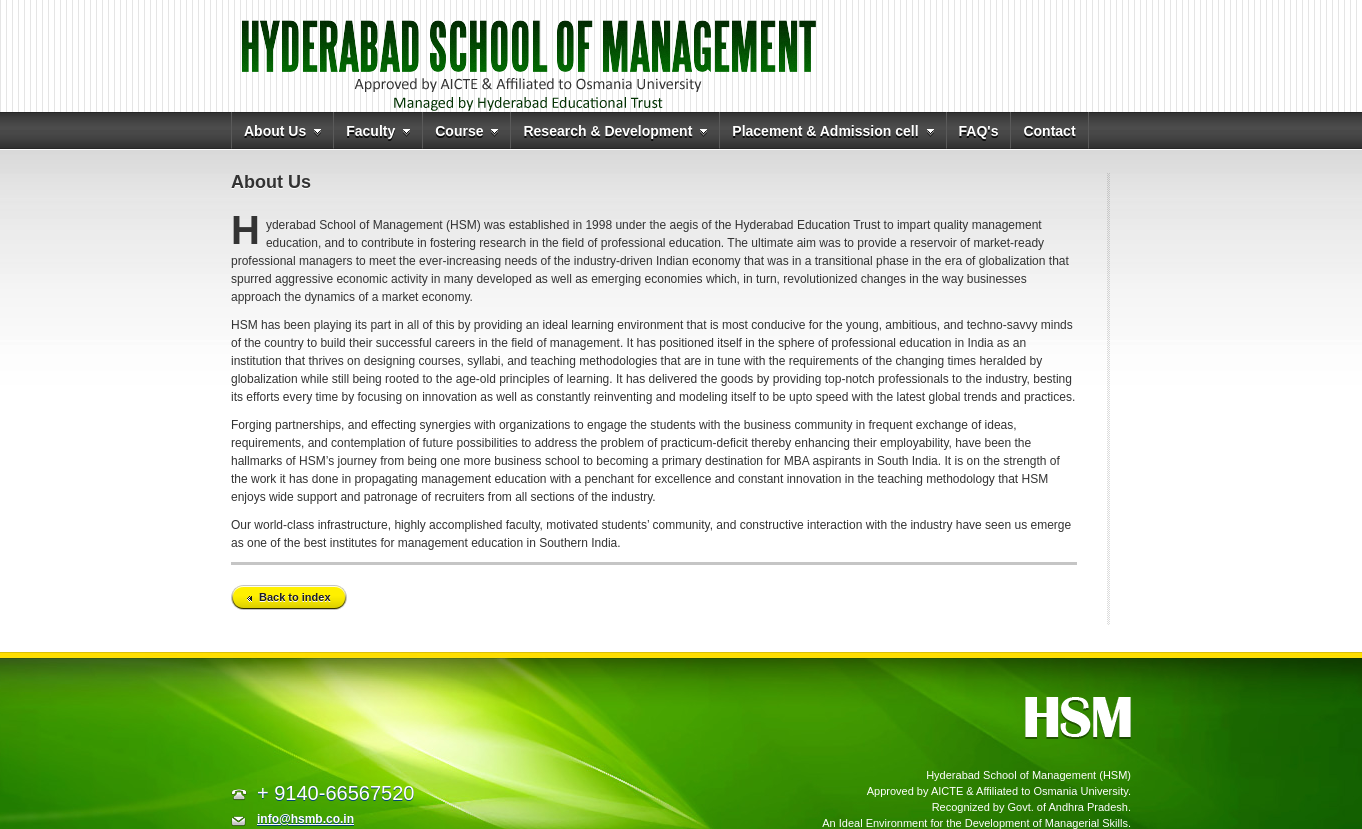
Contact (1049, 131)
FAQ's (979, 131)
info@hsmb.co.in (305, 819)
